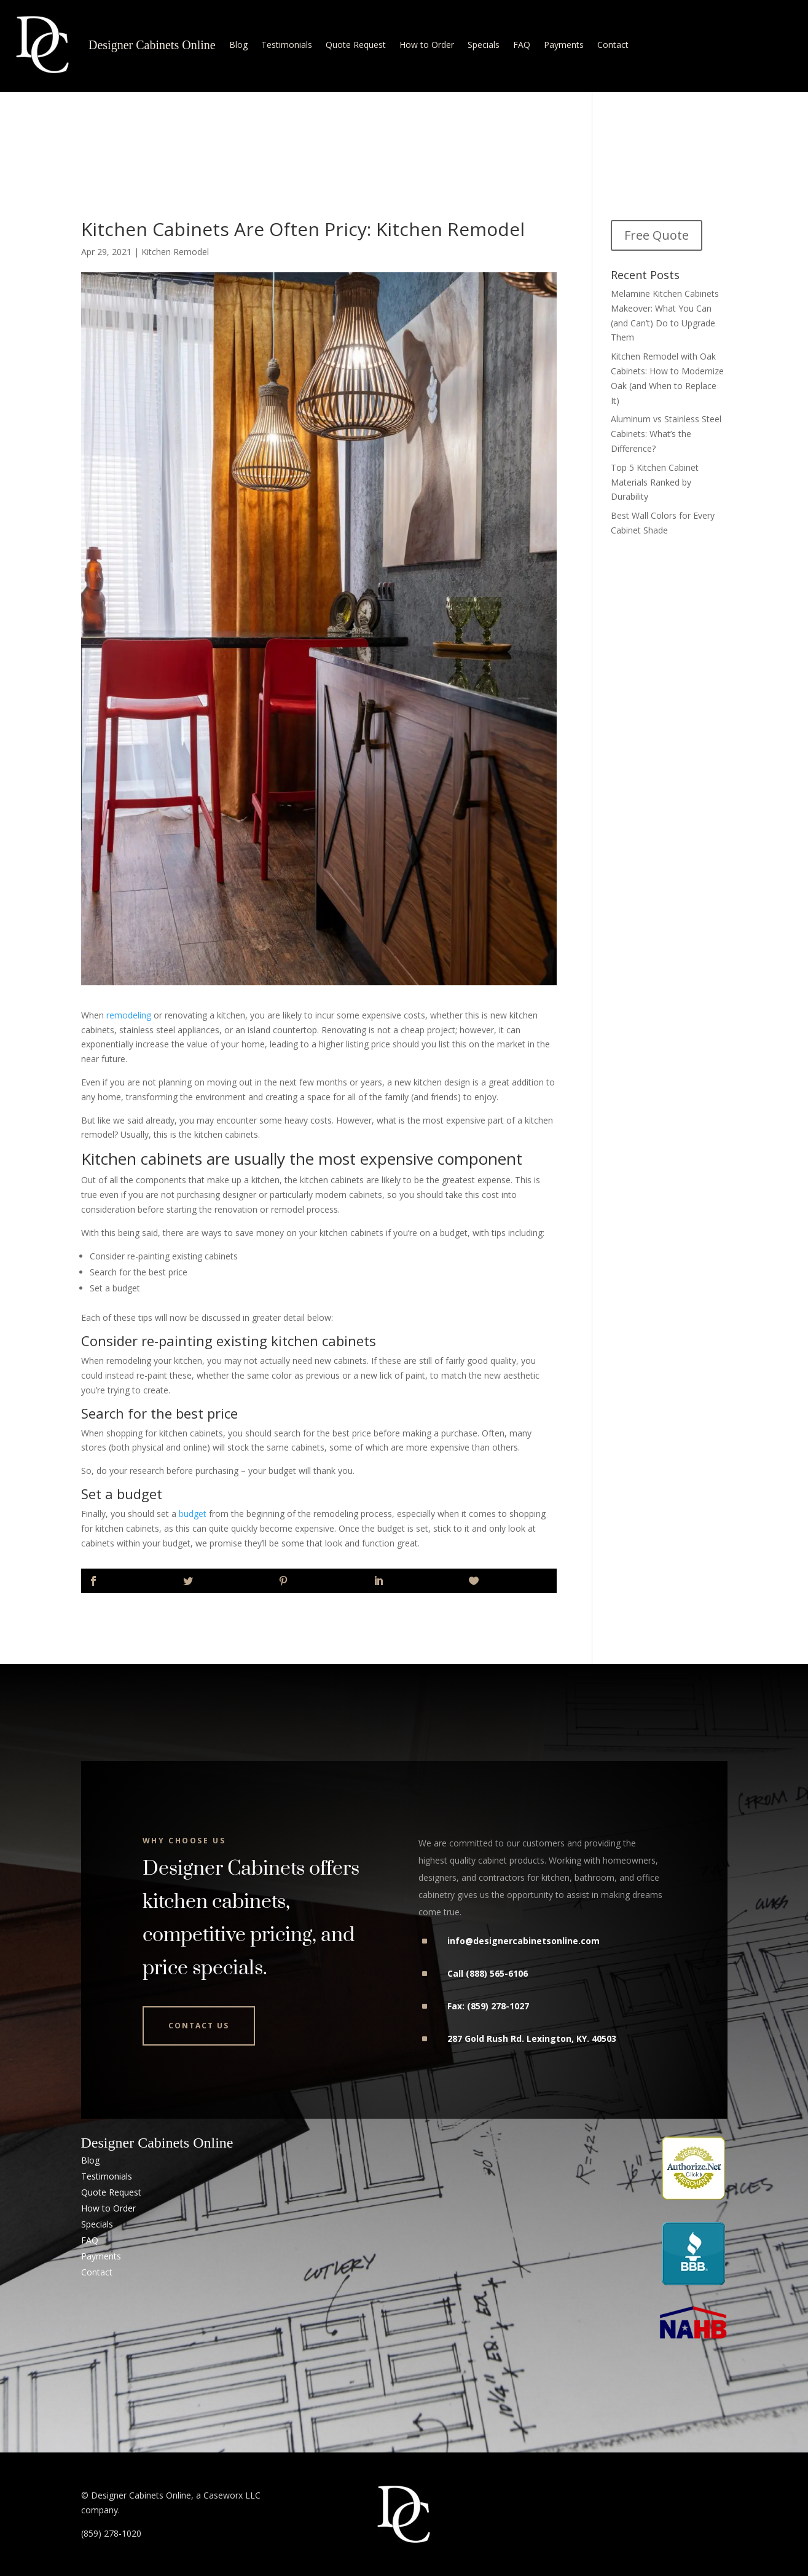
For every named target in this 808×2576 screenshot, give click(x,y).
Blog (238, 44)
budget (192, 1513)
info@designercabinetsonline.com (523, 1941)
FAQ (521, 44)
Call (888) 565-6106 (487, 1973)
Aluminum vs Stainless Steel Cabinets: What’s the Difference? (666, 433)
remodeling (128, 1015)
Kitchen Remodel (175, 252)
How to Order (426, 44)
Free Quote (656, 235)
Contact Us (198, 2025)
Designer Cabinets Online (152, 45)
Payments (564, 44)
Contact (613, 44)
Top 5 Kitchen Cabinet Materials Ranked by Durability (655, 482)
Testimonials (286, 44)
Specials (484, 44)
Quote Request (356, 44)
